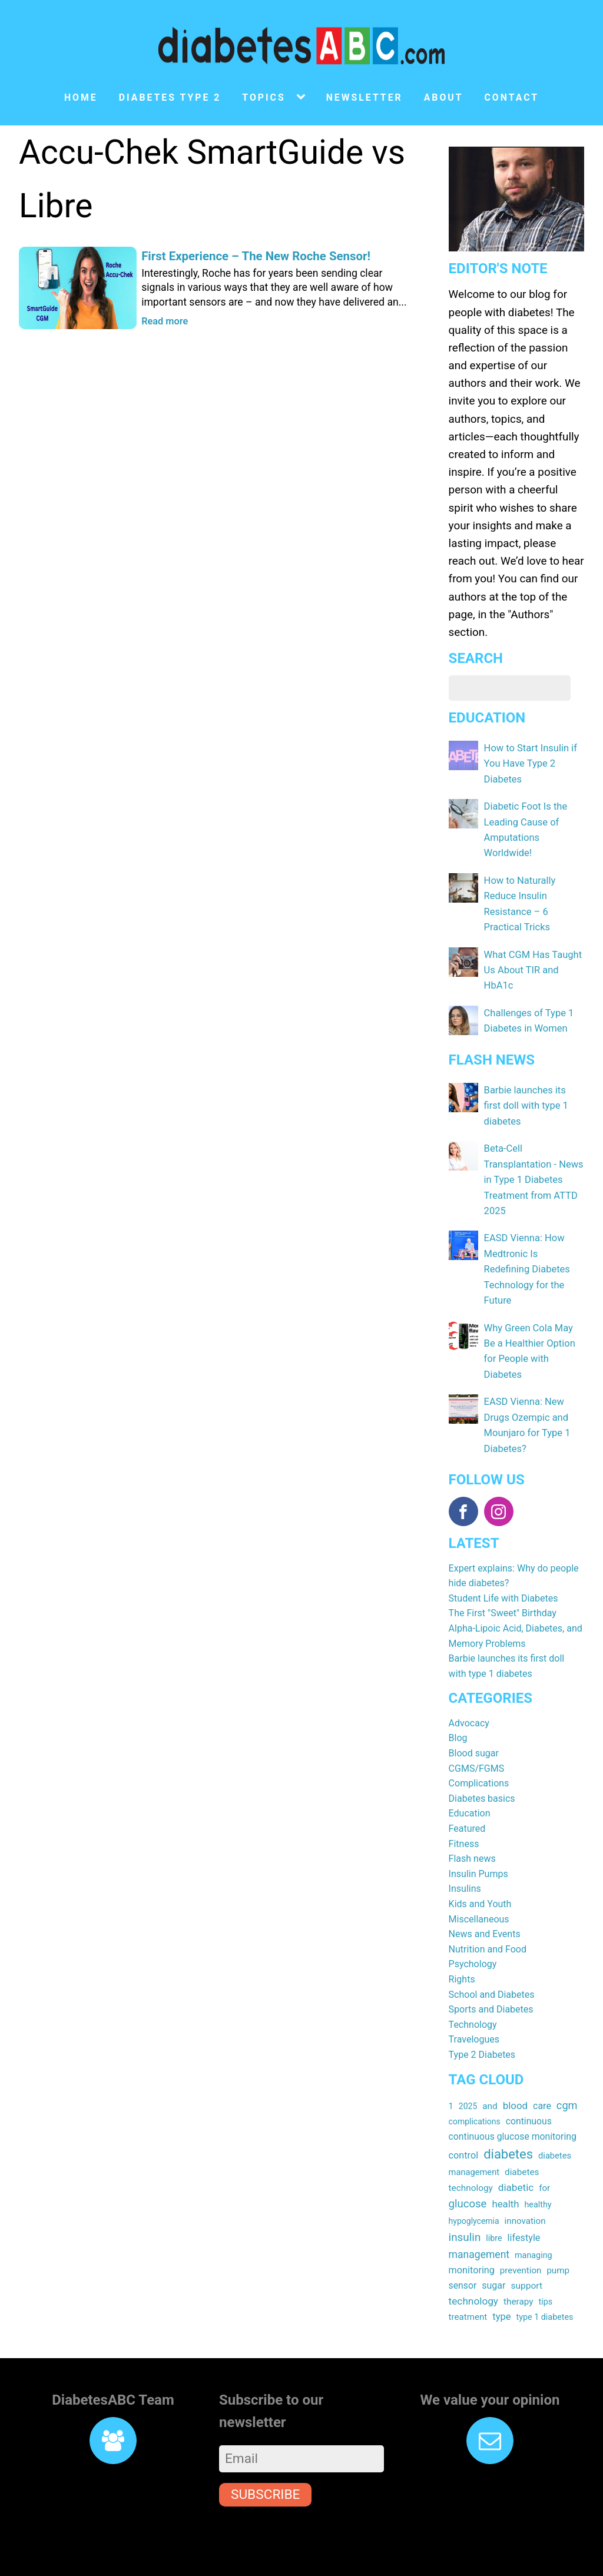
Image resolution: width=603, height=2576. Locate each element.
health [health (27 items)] (505, 2156)
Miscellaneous (479, 1871)
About (443, 97)
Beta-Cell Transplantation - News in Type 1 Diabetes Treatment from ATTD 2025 (532, 1169)
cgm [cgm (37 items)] (567, 2057)
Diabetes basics (482, 1750)
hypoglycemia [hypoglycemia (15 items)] (474, 2172)
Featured (467, 1780)
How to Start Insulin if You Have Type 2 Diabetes (529, 763)
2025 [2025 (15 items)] (468, 2058)
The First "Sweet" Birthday (502, 1565)
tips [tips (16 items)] (546, 2253)
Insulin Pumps (478, 1825)
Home (81, 97)
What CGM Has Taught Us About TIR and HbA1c (531, 963)
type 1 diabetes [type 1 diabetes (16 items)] (545, 2269)
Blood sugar (474, 1704)
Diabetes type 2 (170, 97)
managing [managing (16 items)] (533, 2207)
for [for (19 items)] (544, 2139)
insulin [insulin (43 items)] (465, 2189)
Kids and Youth (480, 1855)
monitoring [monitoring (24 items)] (472, 2221)
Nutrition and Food (487, 1901)
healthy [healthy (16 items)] (537, 2156)
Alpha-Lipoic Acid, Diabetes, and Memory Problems (515, 1587)
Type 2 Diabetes (482, 2006)
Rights (462, 1931)
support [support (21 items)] (526, 2237)
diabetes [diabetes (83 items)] (508, 2105)
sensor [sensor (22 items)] (463, 2237)
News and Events (485, 1885)
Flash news (472, 1810)
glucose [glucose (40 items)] (468, 2156)
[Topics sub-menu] (303, 97)
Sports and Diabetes (491, 1961)
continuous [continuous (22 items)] (529, 2072)
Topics (263, 97)
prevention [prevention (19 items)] (521, 2222)
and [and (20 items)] (489, 2058)
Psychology (473, 1916)
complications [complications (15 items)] (475, 2073)
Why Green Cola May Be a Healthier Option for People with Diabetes (534, 1313)
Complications (479, 1734)
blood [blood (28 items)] (515, 2057)
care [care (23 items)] (542, 2057)
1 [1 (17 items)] (451, 2058)
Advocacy (469, 1674)
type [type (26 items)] (501, 2269)
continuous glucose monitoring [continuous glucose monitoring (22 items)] (513, 2088)
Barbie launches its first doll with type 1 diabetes (533, 1097)
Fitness (464, 1795)
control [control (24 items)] (464, 2107)
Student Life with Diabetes (503, 1550)
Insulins (465, 1840)
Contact (512, 97)
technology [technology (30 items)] (473, 2253)
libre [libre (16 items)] (494, 2189)
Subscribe (265, 2447)
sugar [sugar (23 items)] (493, 2237)
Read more (164, 321)
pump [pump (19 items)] (557, 2222)
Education (470, 1765)
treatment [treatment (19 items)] (468, 2269)
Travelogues (474, 1991)
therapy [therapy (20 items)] (518, 2253)
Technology (473, 1976)
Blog (458, 1690)
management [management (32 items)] (479, 2206)
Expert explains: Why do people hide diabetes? (514, 1527)
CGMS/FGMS (477, 1720)
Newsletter (364, 97)
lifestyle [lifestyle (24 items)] (524, 2189)
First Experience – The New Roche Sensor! (253, 256)
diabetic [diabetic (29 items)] (516, 2139)
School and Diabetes (492, 1946)
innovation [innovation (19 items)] (525, 2172)
